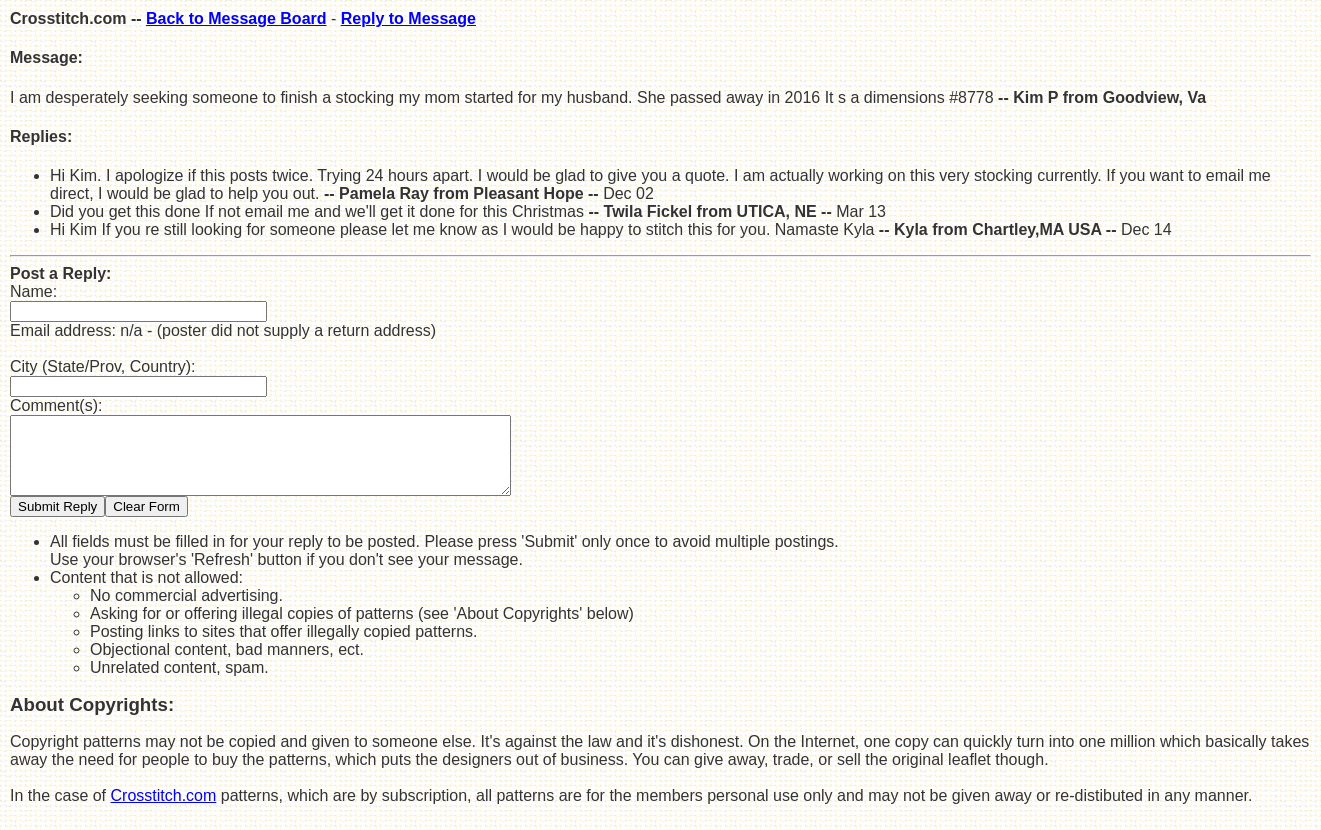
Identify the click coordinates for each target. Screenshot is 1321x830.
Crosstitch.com (164, 810)
